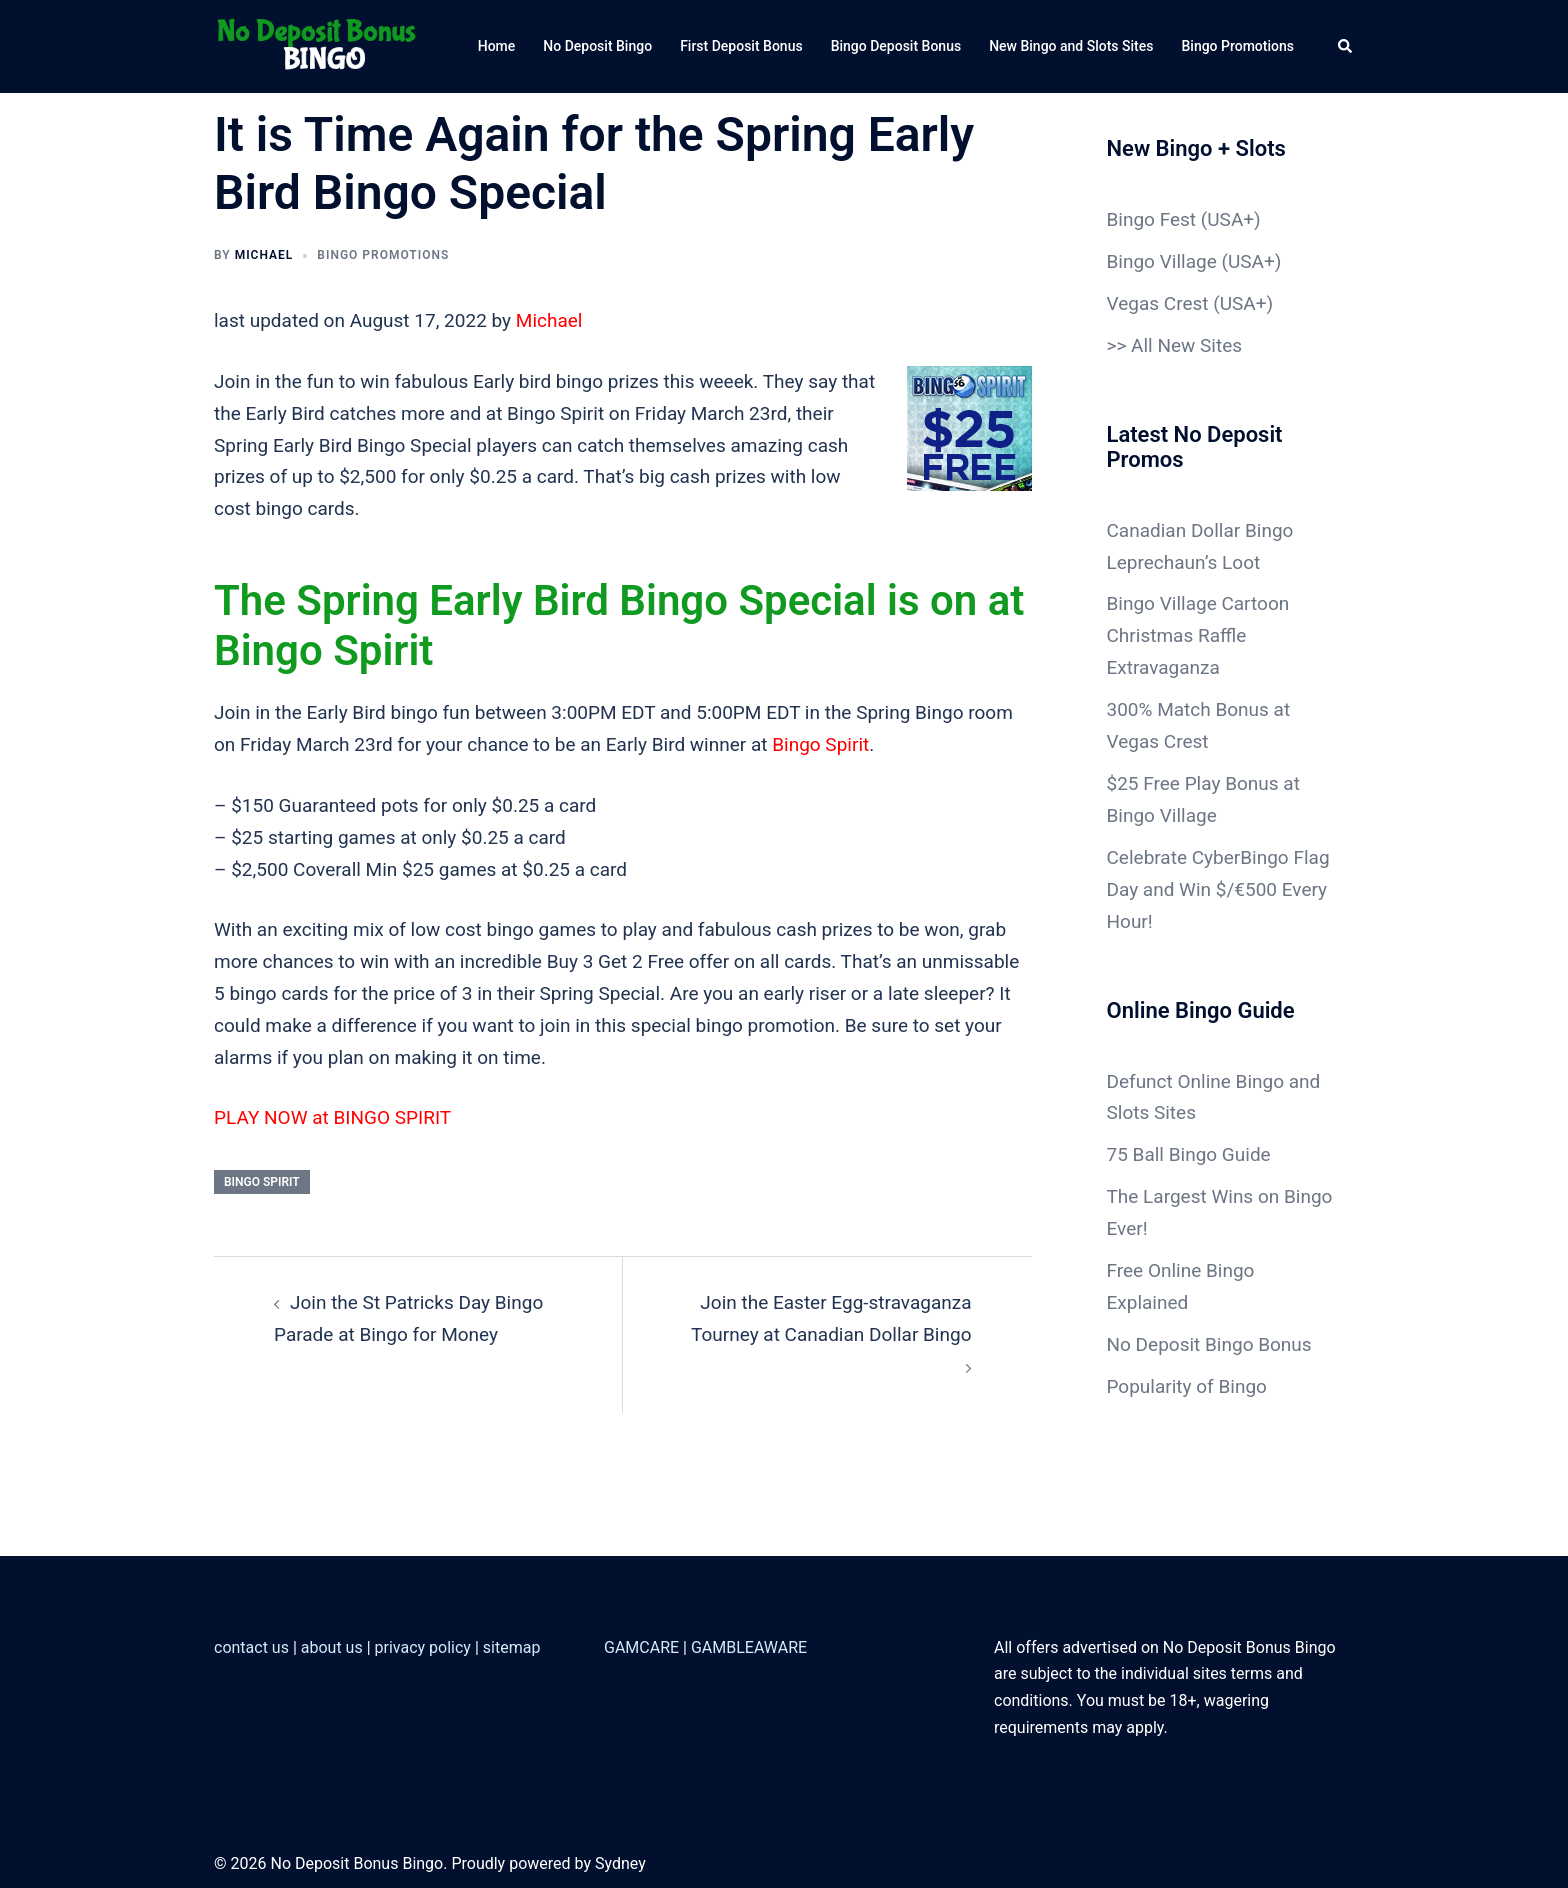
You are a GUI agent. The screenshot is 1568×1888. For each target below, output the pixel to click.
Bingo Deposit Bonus (896, 46)
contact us (251, 1647)
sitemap (512, 1647)
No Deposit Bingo (597, 46)
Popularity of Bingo (1187, 1386)
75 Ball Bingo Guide (1189, 1154)
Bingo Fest (1152, 219)
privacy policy (423, 1647)
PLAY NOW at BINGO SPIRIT (332, 1117)
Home (497, 46)
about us (332, 1647)
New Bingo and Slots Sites (1071, 46)
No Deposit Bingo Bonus (1209, 1344)
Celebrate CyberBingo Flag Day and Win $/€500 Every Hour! (1218, 889)
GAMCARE (641, 1647)
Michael (264, 255)
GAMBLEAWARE (749, 1647)
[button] (1346, 46)
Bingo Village (1162, 261)
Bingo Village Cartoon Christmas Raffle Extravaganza (1198, 635)
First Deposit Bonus (741, 46)
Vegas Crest (1158, 303)
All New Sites (1186, 345)
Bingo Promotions (1237, 46)
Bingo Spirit (820, 744)
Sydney (620, 1863)
